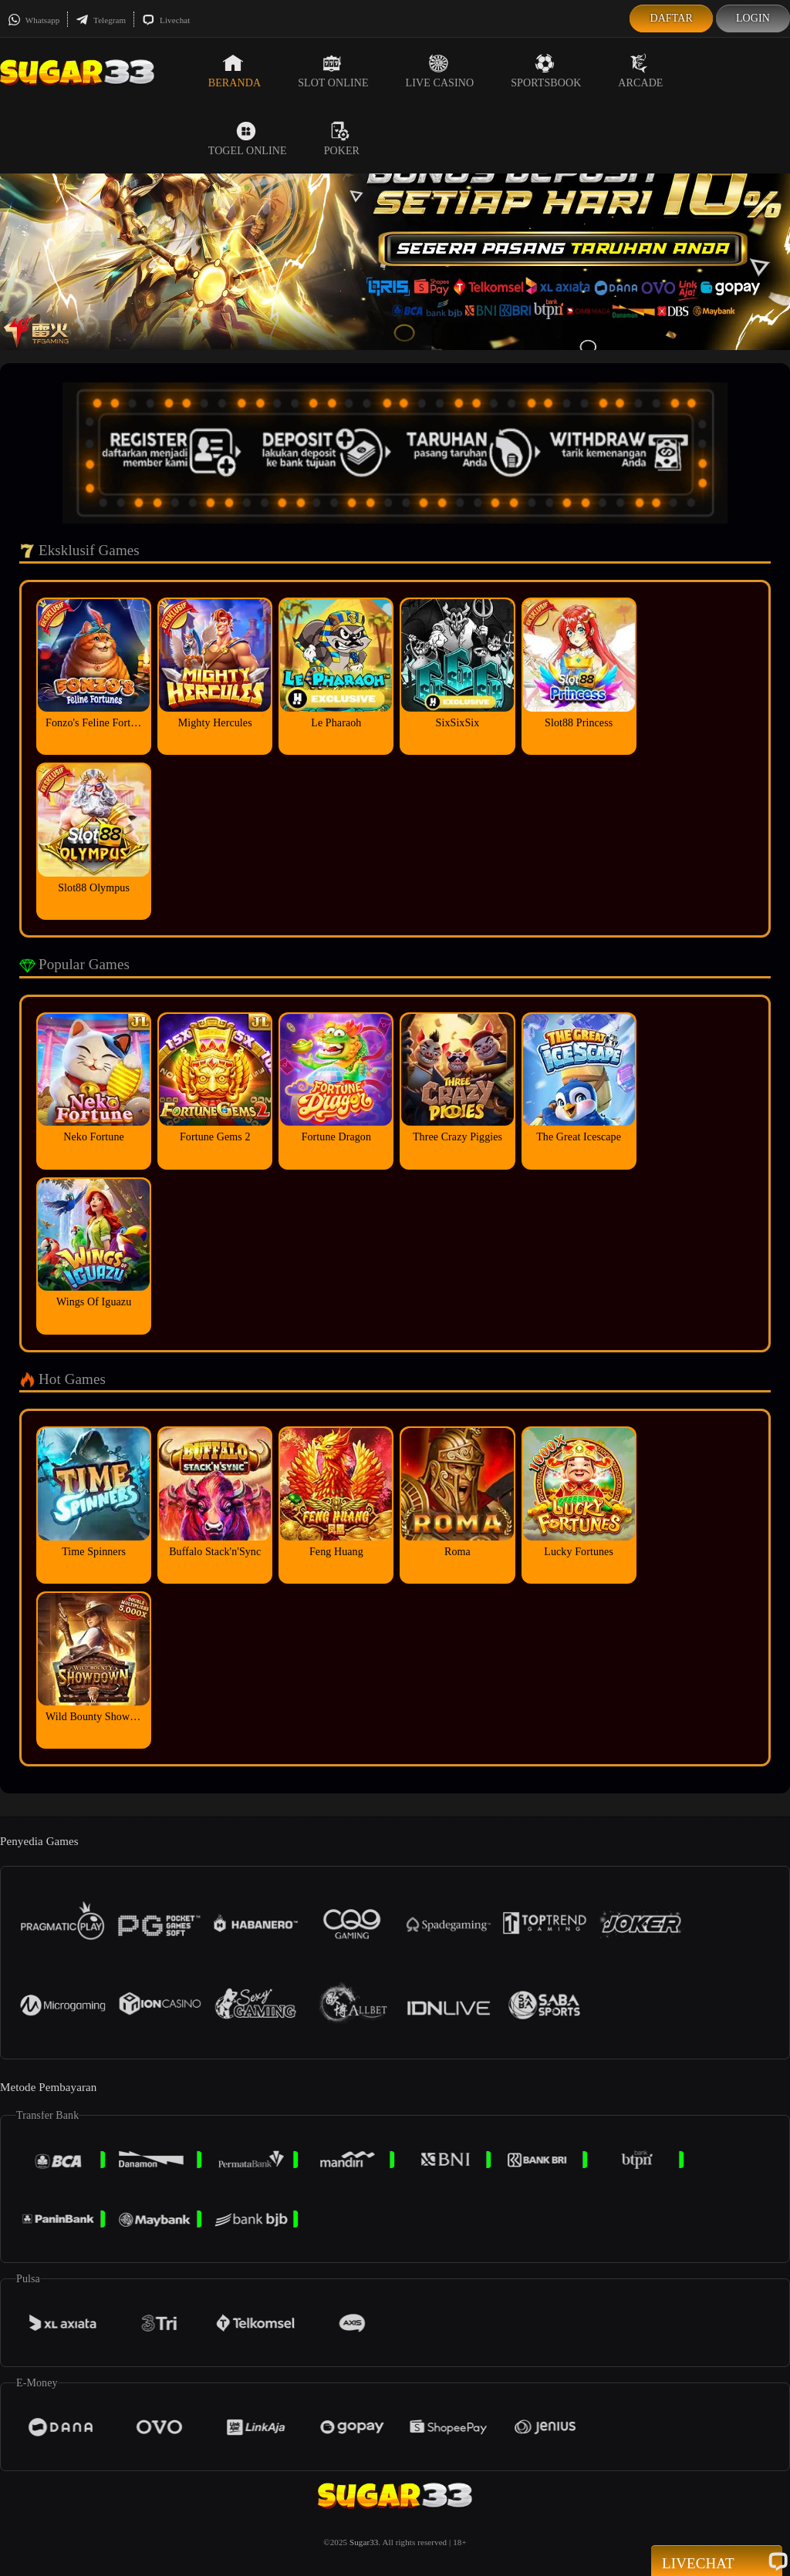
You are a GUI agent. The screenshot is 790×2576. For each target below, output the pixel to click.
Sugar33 (363, 2542)
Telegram (101, 20)
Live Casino (440, 71)
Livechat (166, 20)
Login (753, 18)
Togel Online (247, 139)
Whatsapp (33, 20)
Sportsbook (546, 71)
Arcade (640, 71)
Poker (342, 139)
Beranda (234, 71)
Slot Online (333, 71)
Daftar (671, 18)
